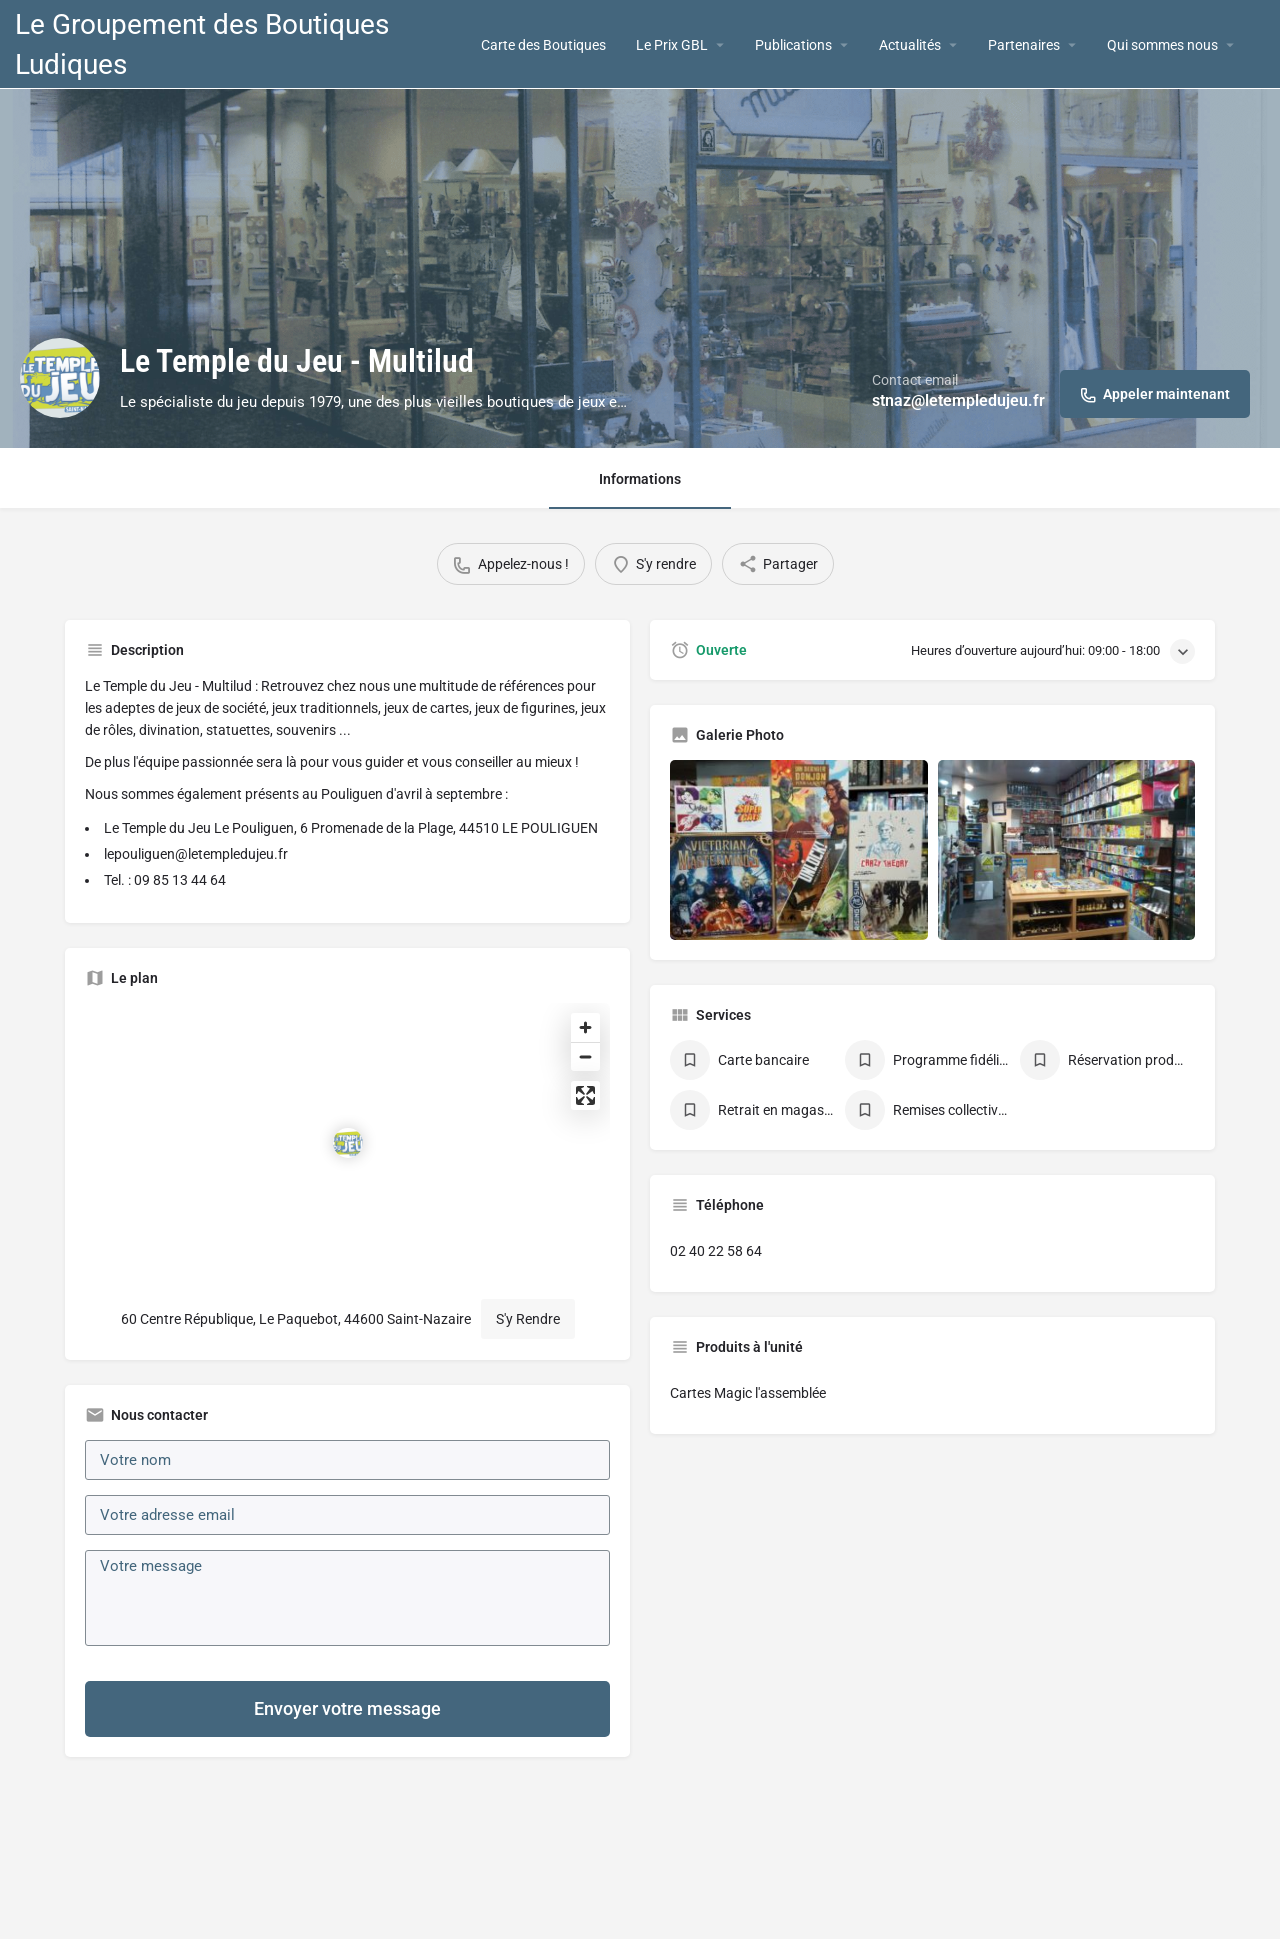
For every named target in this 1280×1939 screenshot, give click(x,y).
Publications (793, 45)
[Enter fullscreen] (585, 1095)
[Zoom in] (585, 1027)
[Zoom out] (585, 1056)
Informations (640, 479)
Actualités (910, 45)
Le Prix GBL (672, 45)
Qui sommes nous (1162, 45)
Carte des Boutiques (543, 45)
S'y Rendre (528, 1319)
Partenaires (1024, 45)
